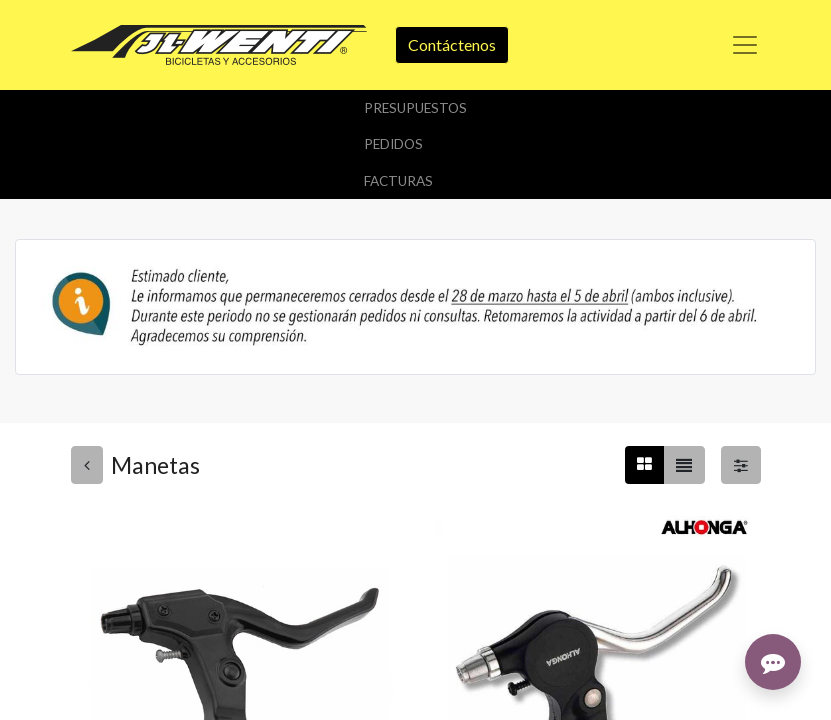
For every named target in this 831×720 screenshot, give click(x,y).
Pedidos (393, 144)
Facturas (398, 181)
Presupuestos (415, 108)
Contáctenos (452, 44)
